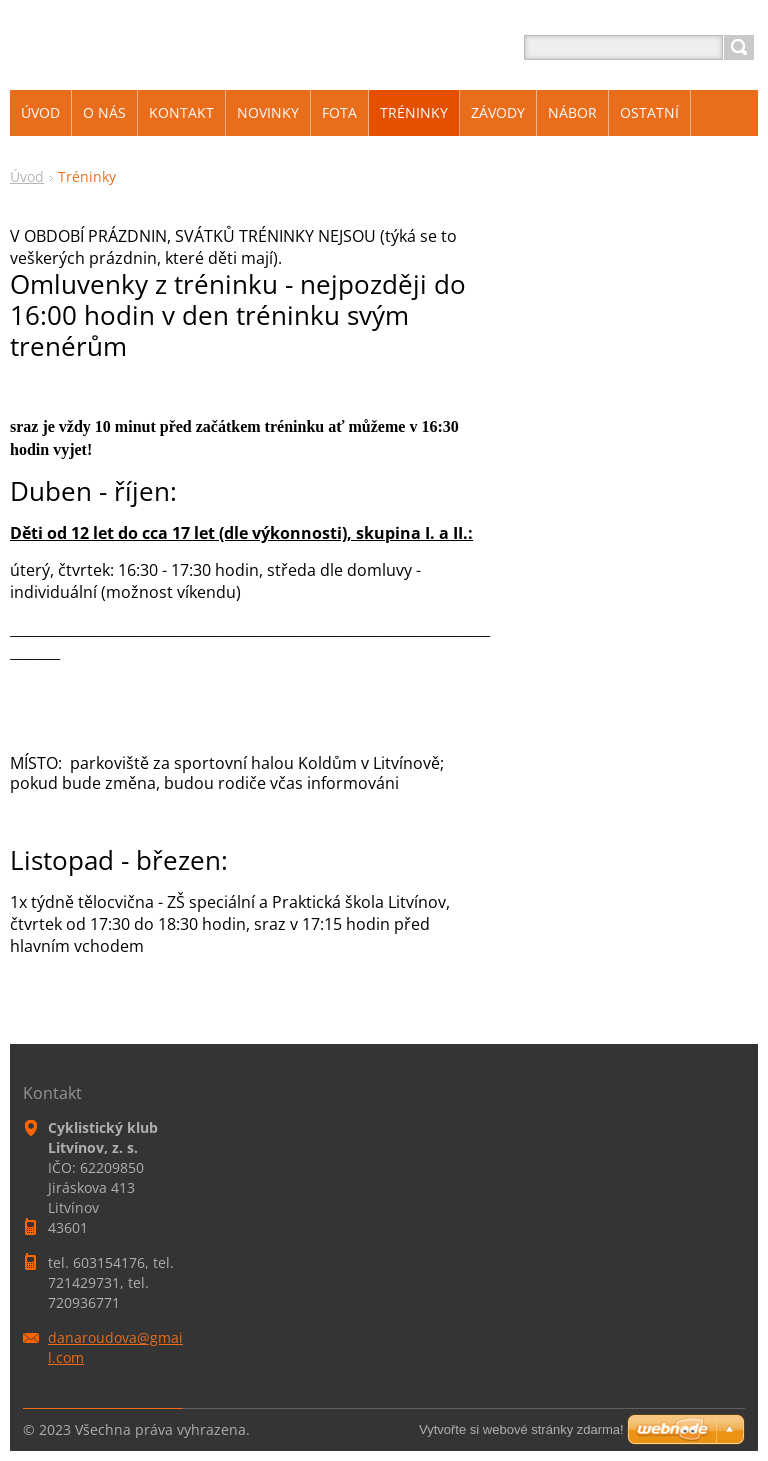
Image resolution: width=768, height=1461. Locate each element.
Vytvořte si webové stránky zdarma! (521, 1429)
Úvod (27, 176)
